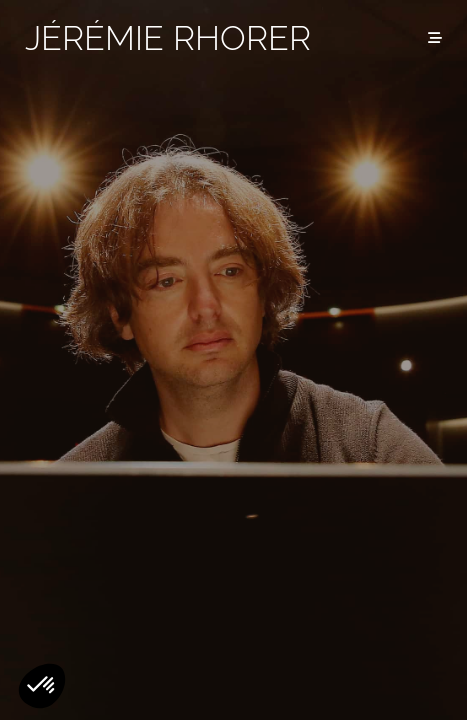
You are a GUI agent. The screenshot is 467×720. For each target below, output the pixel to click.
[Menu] (435, 38)
